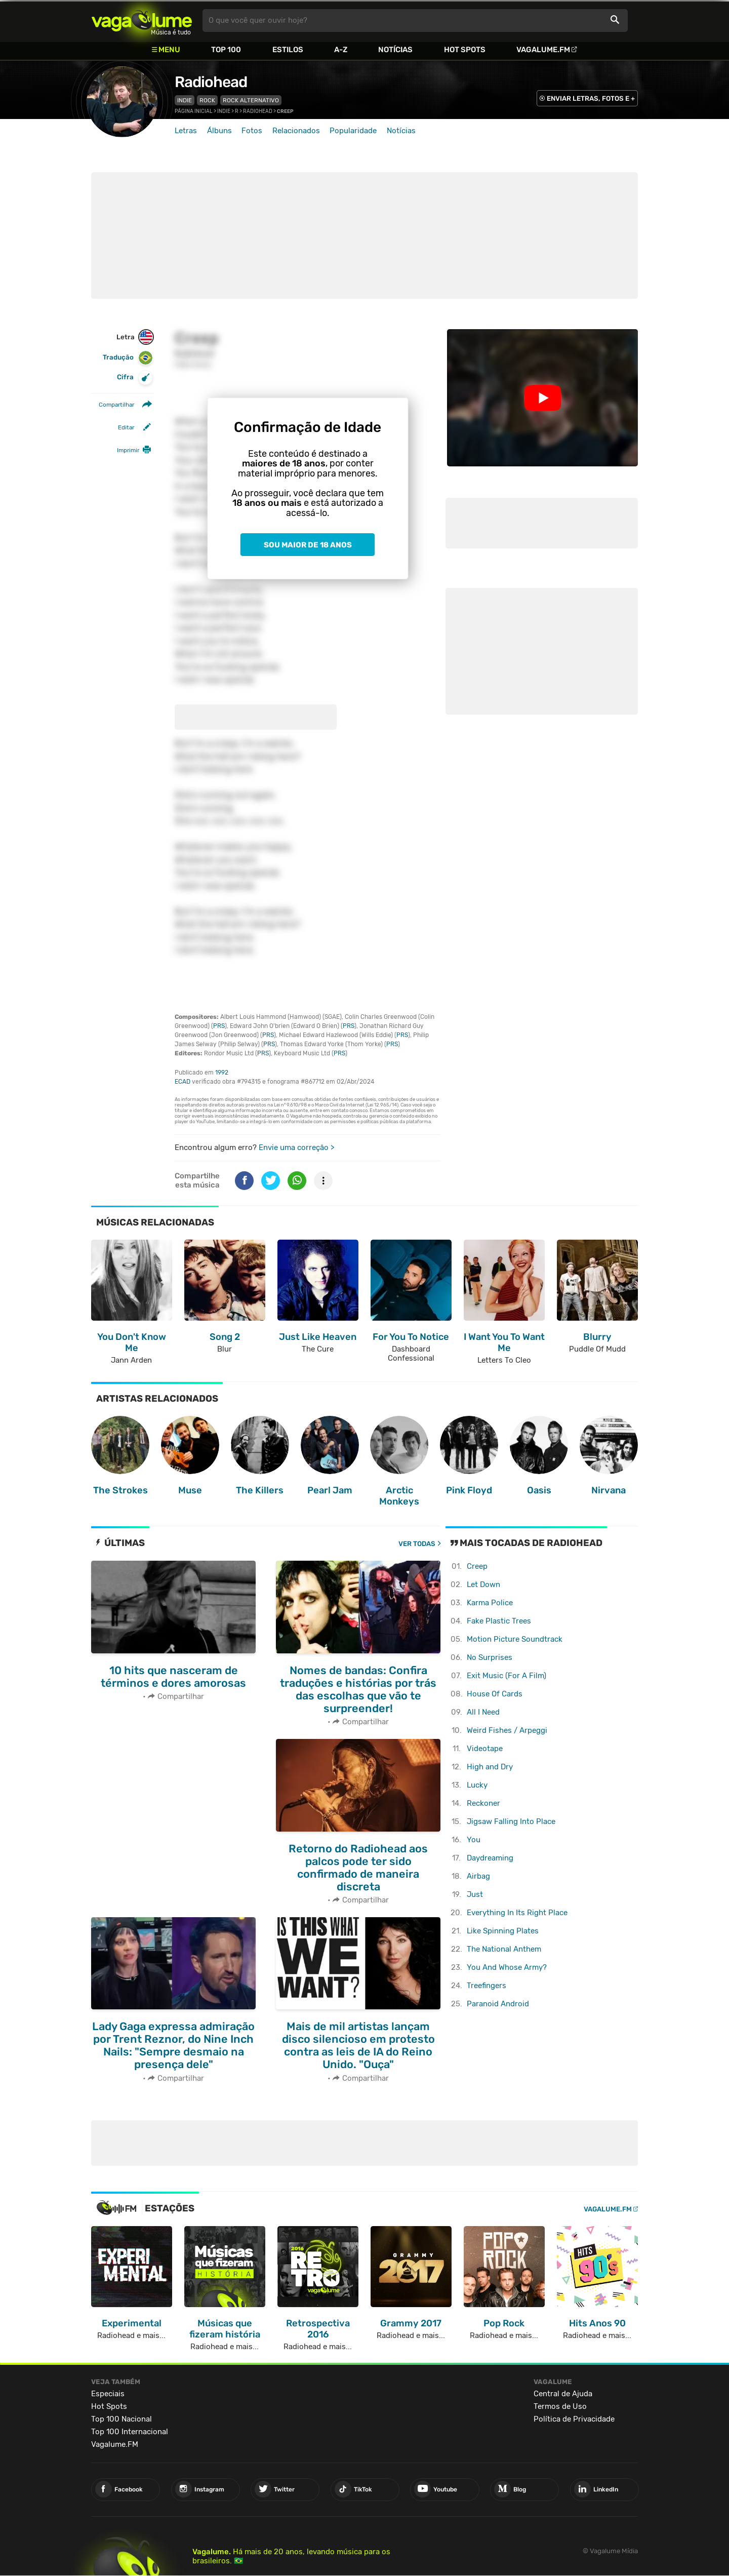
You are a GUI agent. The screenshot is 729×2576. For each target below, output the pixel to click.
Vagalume (141, 20)
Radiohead (211, 82)
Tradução (128, 357)
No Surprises (489, 1657)
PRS (219, 1025)
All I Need (483, 1712)
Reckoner (483, 1803)
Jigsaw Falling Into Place (511, 1821)
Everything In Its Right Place (517, 1912)
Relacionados (296, 130)
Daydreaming (490, 1857)
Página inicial (194, 111)
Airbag (478, 1876)
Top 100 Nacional (121, 2419)
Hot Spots (464, 49)
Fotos (251, 130)
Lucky (477, 1785)
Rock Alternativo (251, 100)
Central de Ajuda (563, 2393)
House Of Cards (494, 1693)
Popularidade (353, 130)
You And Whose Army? (507, 1967)
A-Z (340, 49)
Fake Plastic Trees (499, 1621)
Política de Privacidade (574, 2419)
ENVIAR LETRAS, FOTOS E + (591, 98)
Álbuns (219, 130)
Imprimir (128, 450)
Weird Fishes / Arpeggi (507, 1730)
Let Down (483, 1584)
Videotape (485, 1748)
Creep (477, 1566)
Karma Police (490, 1602)
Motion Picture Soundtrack (514, 1639)
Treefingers (486, 1985)
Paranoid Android (498, 2003)
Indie (184, 100)
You (473, 1839)
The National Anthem (504, 1949)
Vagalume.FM (543, 49)
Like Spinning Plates (503, 1930)
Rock (207, 100)
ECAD (182, 1081)
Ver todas (416, 1544)
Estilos (287, 49)
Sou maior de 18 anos (308, 544)
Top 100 (226, 49)
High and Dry (490, 1766)
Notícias (395, 49)
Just (475, 1894)
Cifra (135, 377)
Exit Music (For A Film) (506, 1675)
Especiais (108, 2393)
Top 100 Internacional (129, 2431)
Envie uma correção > (296, 1147)
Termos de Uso (560, 2406)
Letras (186, 130)
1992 (221, 1072)
